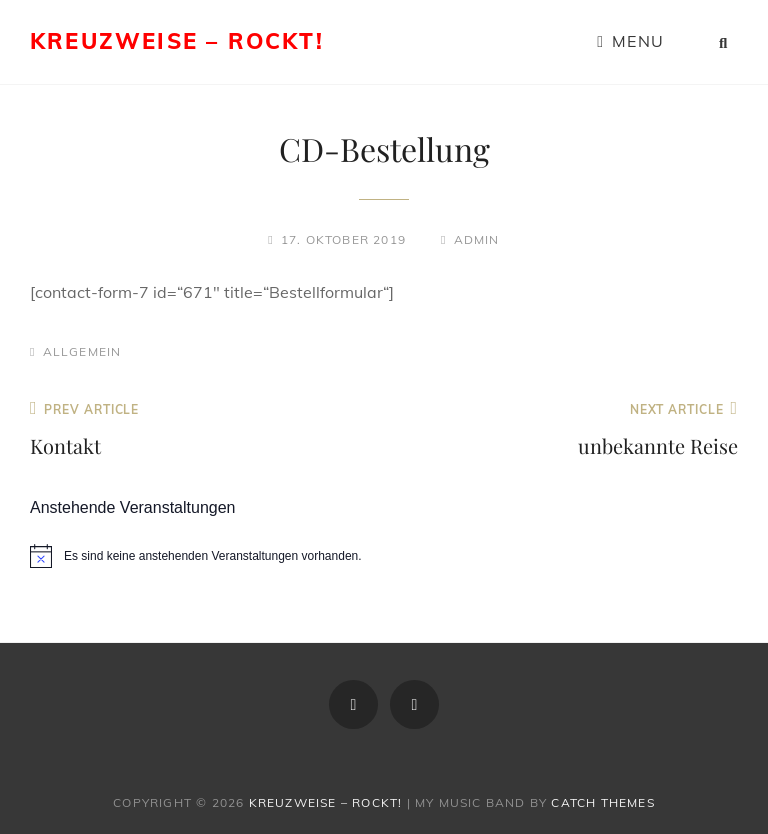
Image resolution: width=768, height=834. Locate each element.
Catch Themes (602, 802)
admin (477, 239)
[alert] (384, 556)
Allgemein (82, 351)
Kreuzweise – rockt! (177, 41)
